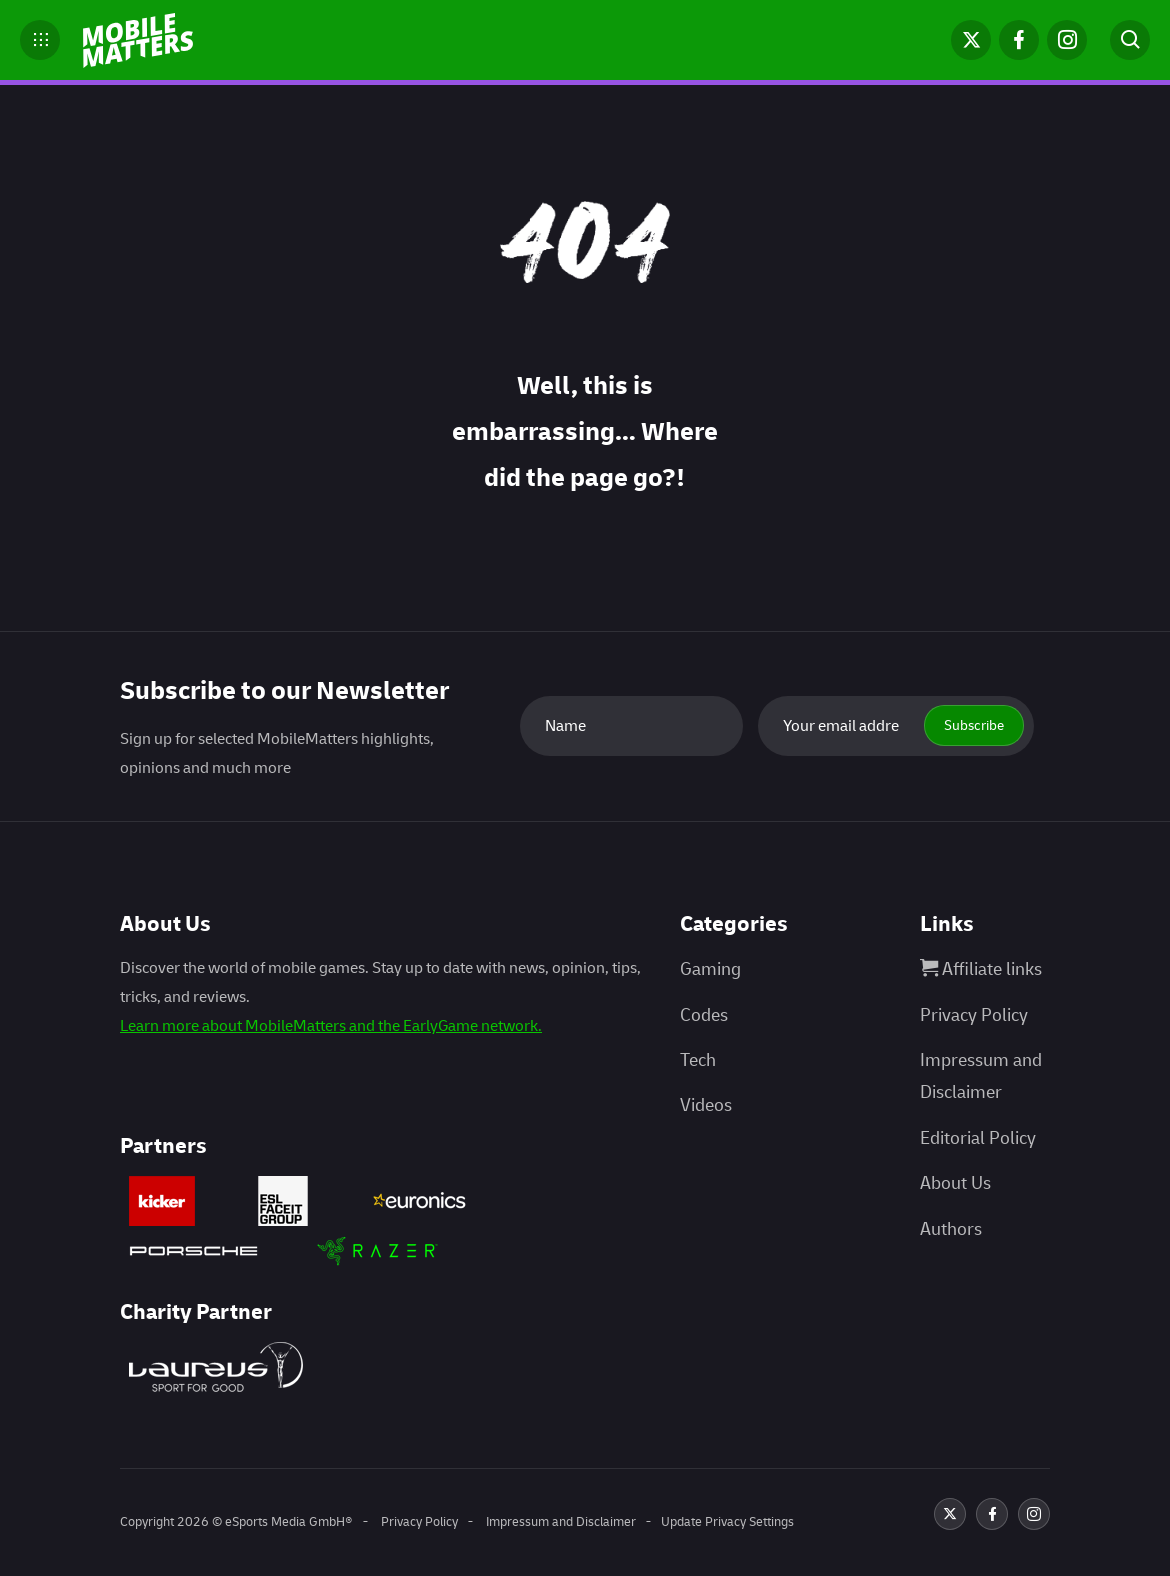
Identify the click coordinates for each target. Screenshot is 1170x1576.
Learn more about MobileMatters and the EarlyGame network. (331, 1026)
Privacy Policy (974, 1015)
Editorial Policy (978, 1138)
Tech (698, 1060)
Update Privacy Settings (727, 1522)
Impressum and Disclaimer (559, 1522)
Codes (704, 1015)
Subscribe (974, 725)
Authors (951, 1229)
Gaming (710, 969)
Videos (706, 1105)
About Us (955, 1183)
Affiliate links (981, 969)
